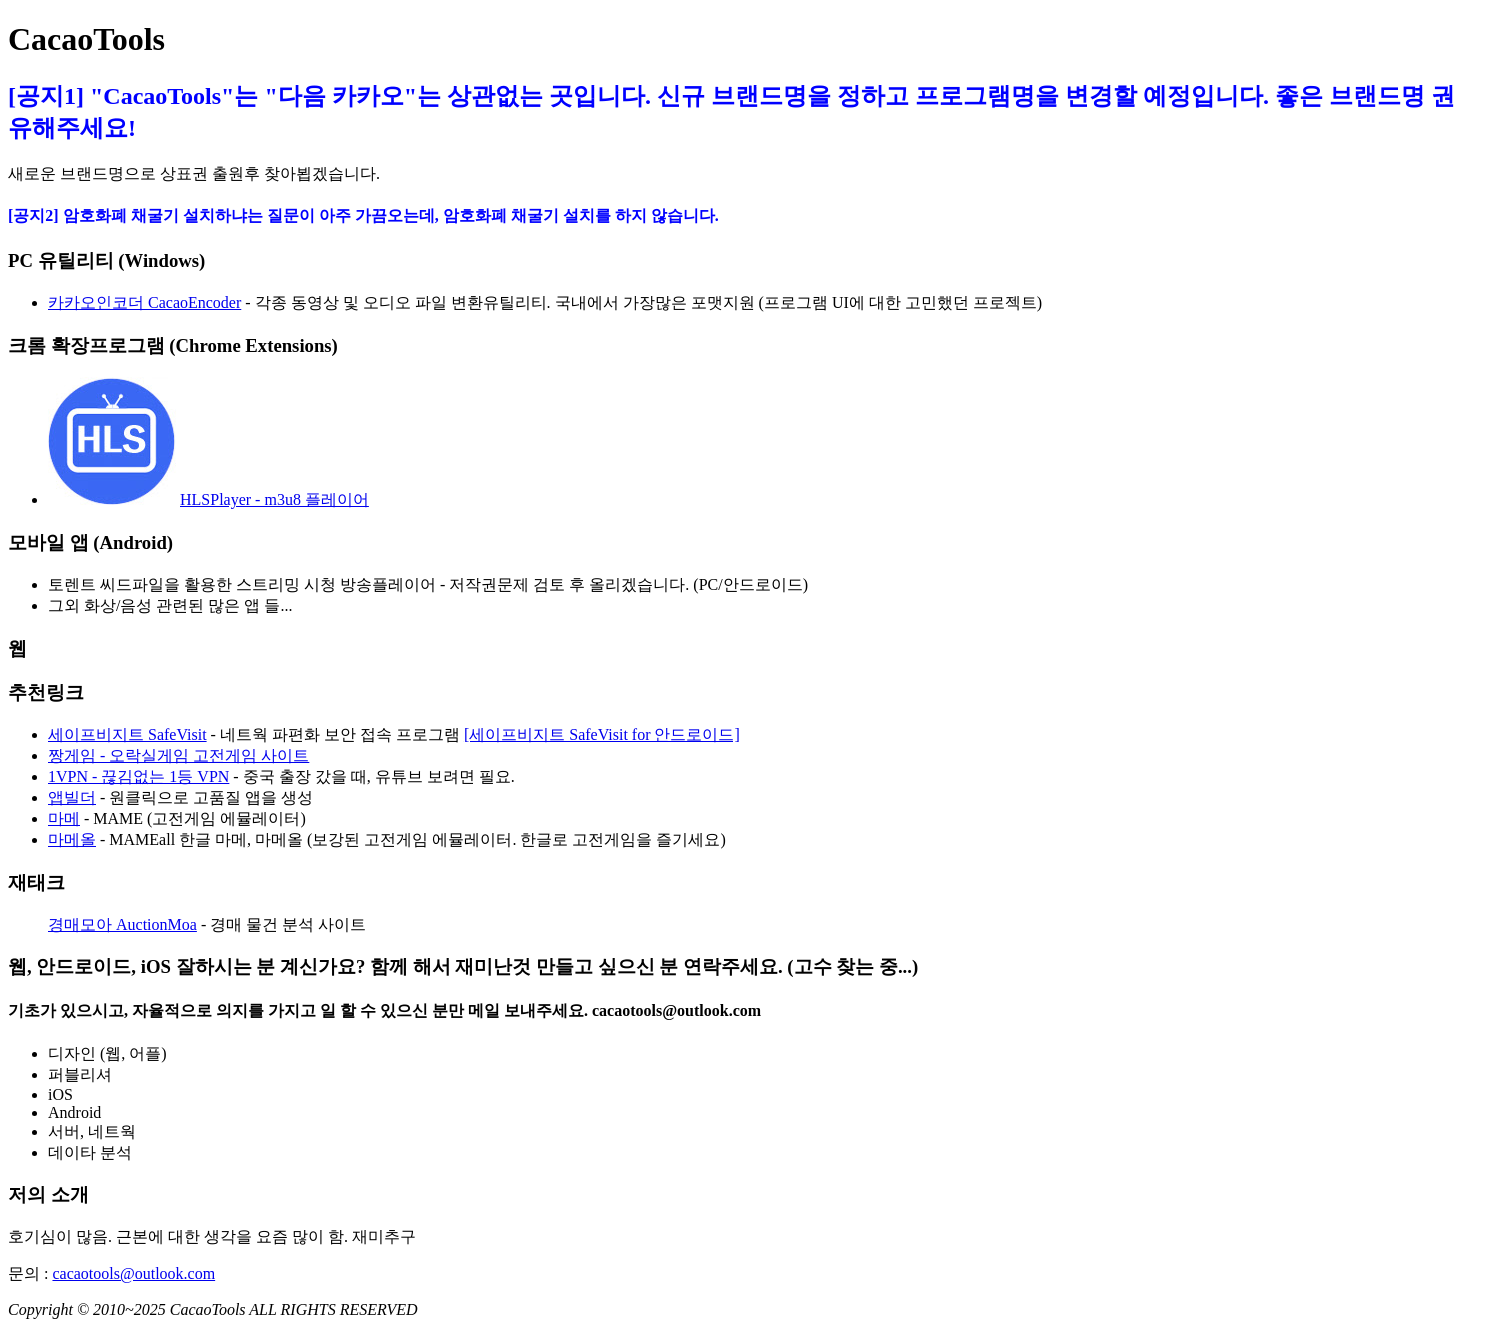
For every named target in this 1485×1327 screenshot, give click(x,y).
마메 (64, 818)
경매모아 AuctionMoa (122, 924)
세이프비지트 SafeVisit (127, 734)
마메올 (72, 839)
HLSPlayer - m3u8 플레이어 (274, 499)
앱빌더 (72, 797)
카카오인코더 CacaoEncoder (144, 302)
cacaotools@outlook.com (133, 1273)
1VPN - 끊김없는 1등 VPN (138, 776)
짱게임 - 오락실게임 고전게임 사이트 (178, 755)
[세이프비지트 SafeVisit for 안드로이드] (602, 734)
